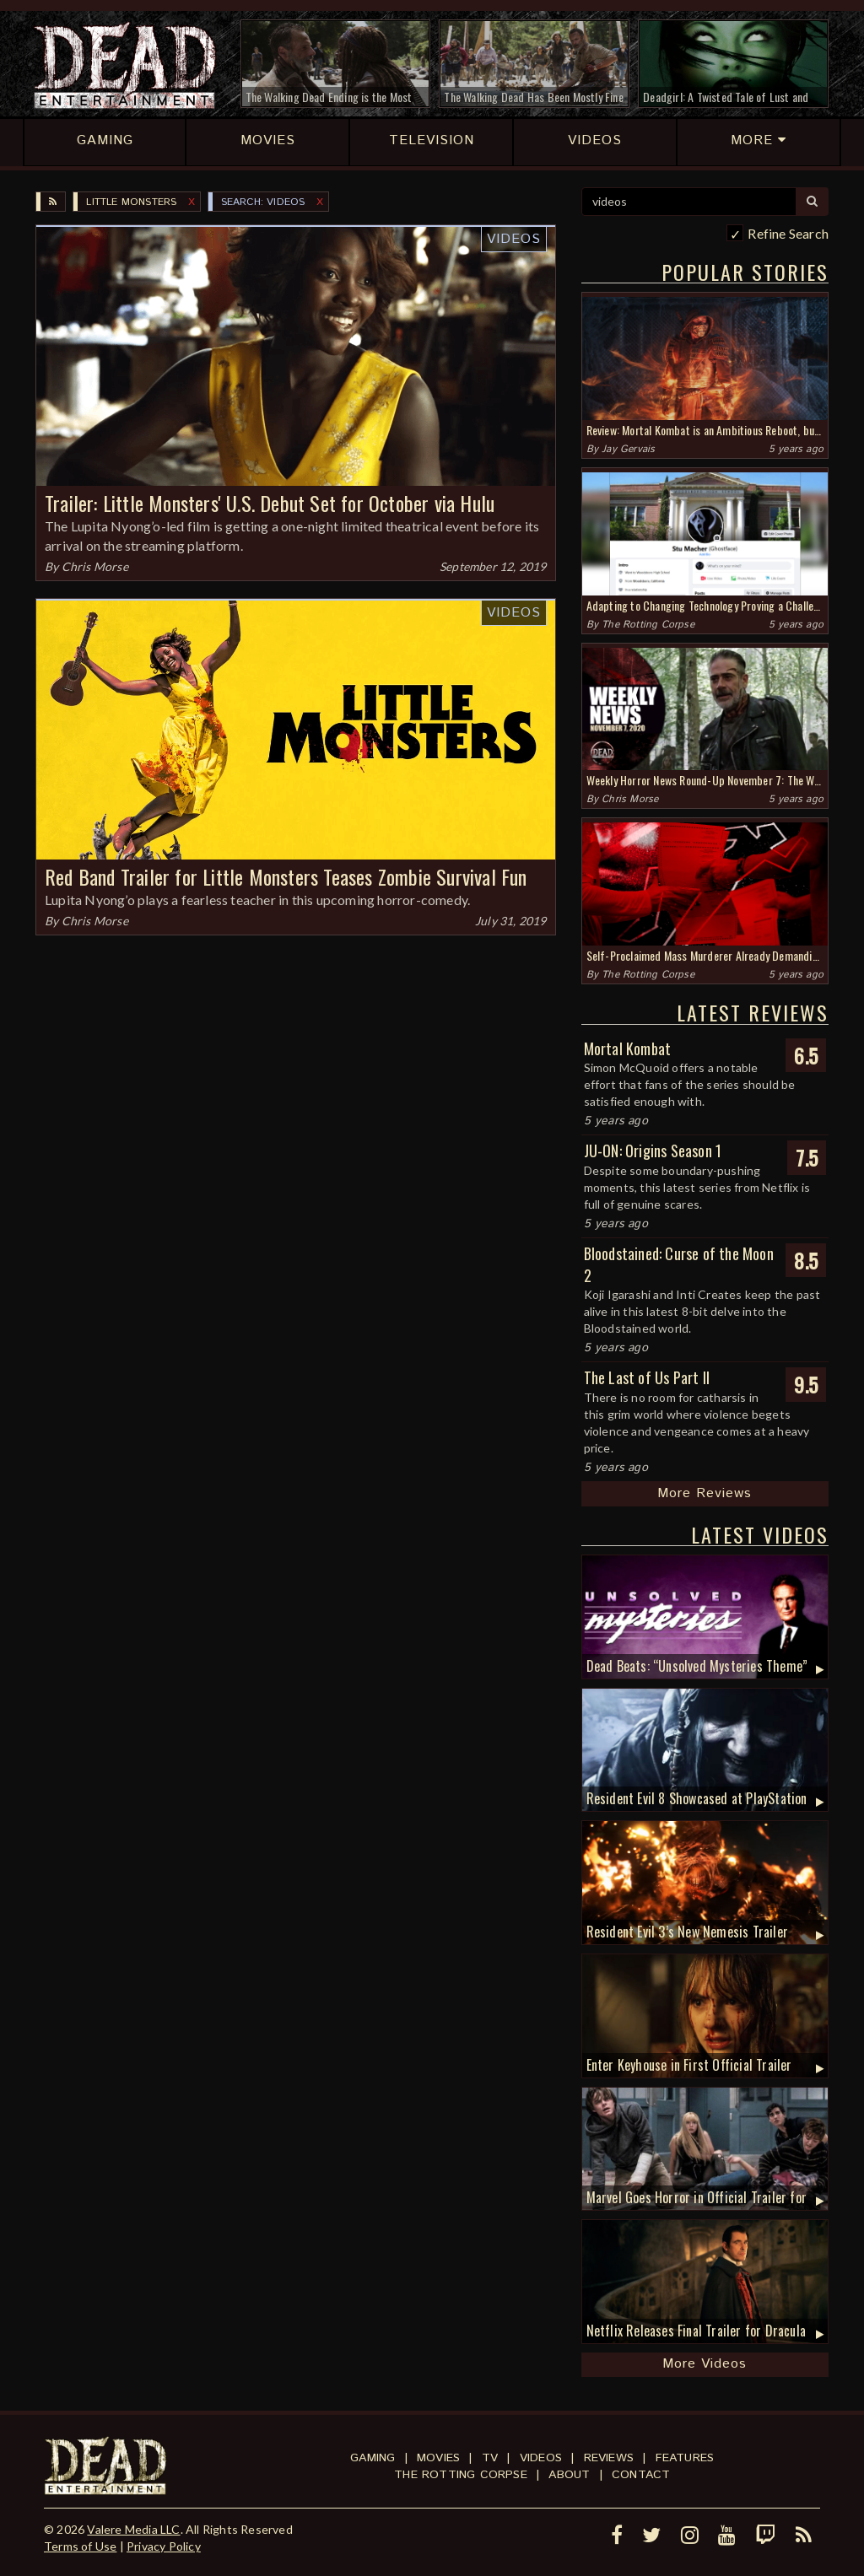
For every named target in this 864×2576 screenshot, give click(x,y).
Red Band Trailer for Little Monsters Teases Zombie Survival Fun (286, 876)
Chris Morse (95, 566)
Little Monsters (131, 202)
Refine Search (788, 233)
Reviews (609, 2457)
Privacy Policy (164, 2546)
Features (685, 2457)
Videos (514, 239)
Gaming (372, 2457)
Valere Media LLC (133, 2529)
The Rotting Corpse (648, 624)
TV (490, 2457)
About (569, 2474)
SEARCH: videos (263, 202)
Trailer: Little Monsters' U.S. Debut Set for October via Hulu (269, 503)
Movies (438, 2457)
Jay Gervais (628, 449)
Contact (641, 2474)
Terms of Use (80, 2546)
